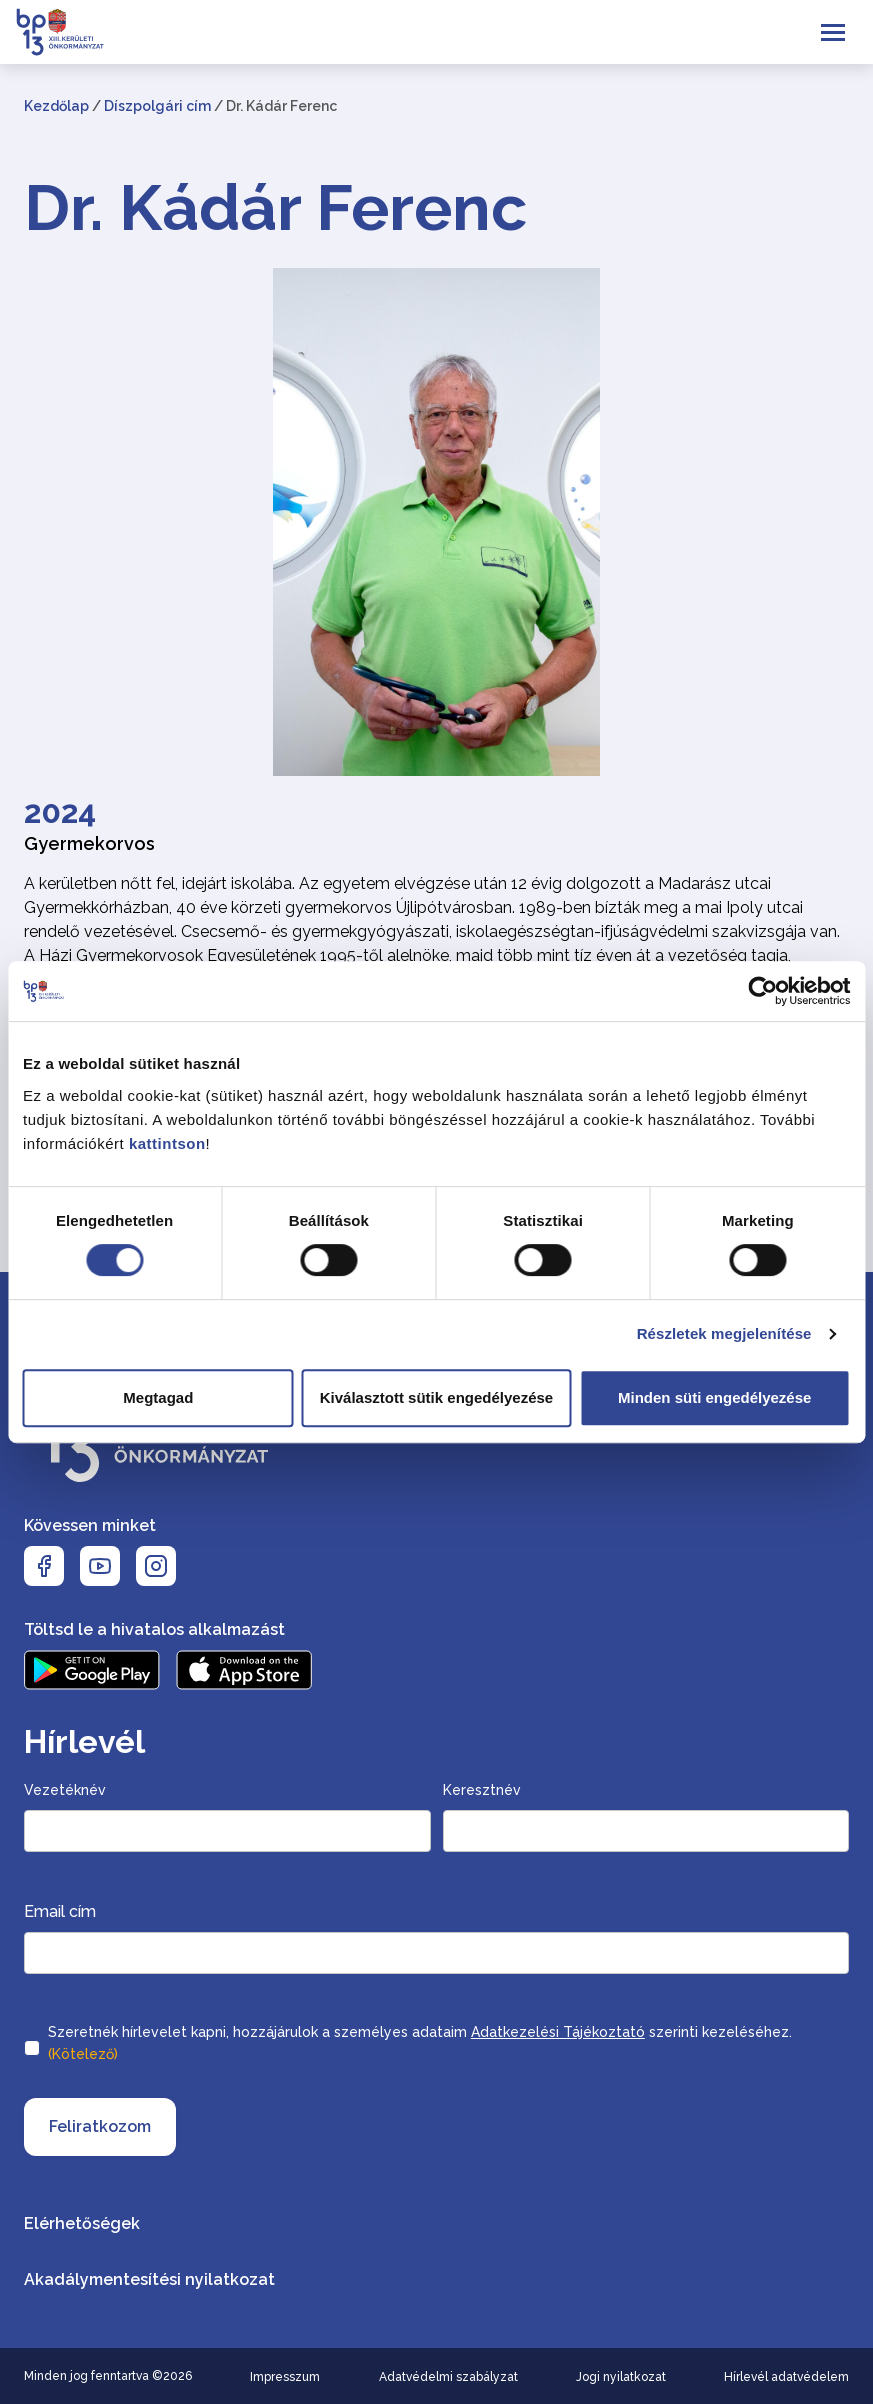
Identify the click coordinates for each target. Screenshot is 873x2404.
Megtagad (158, 1397)
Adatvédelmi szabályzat (448, 2377)
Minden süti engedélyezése (714, 1397)
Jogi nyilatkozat (621, 2377)
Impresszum (285, 2377)
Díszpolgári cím (157, 106)
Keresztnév (482, 1790)
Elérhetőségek (82, 2223)
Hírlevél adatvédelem (786, 2377)
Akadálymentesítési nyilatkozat (149, 2279)
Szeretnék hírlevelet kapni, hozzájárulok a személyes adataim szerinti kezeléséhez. (420, 2045)
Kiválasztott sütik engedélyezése (436, 1397)
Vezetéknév (65, 1790)
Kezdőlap (56, 106)
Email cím (60, 1911)
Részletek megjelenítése (724, 1333)
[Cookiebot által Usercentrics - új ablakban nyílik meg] (762, 991)
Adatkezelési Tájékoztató (558, 2032)
